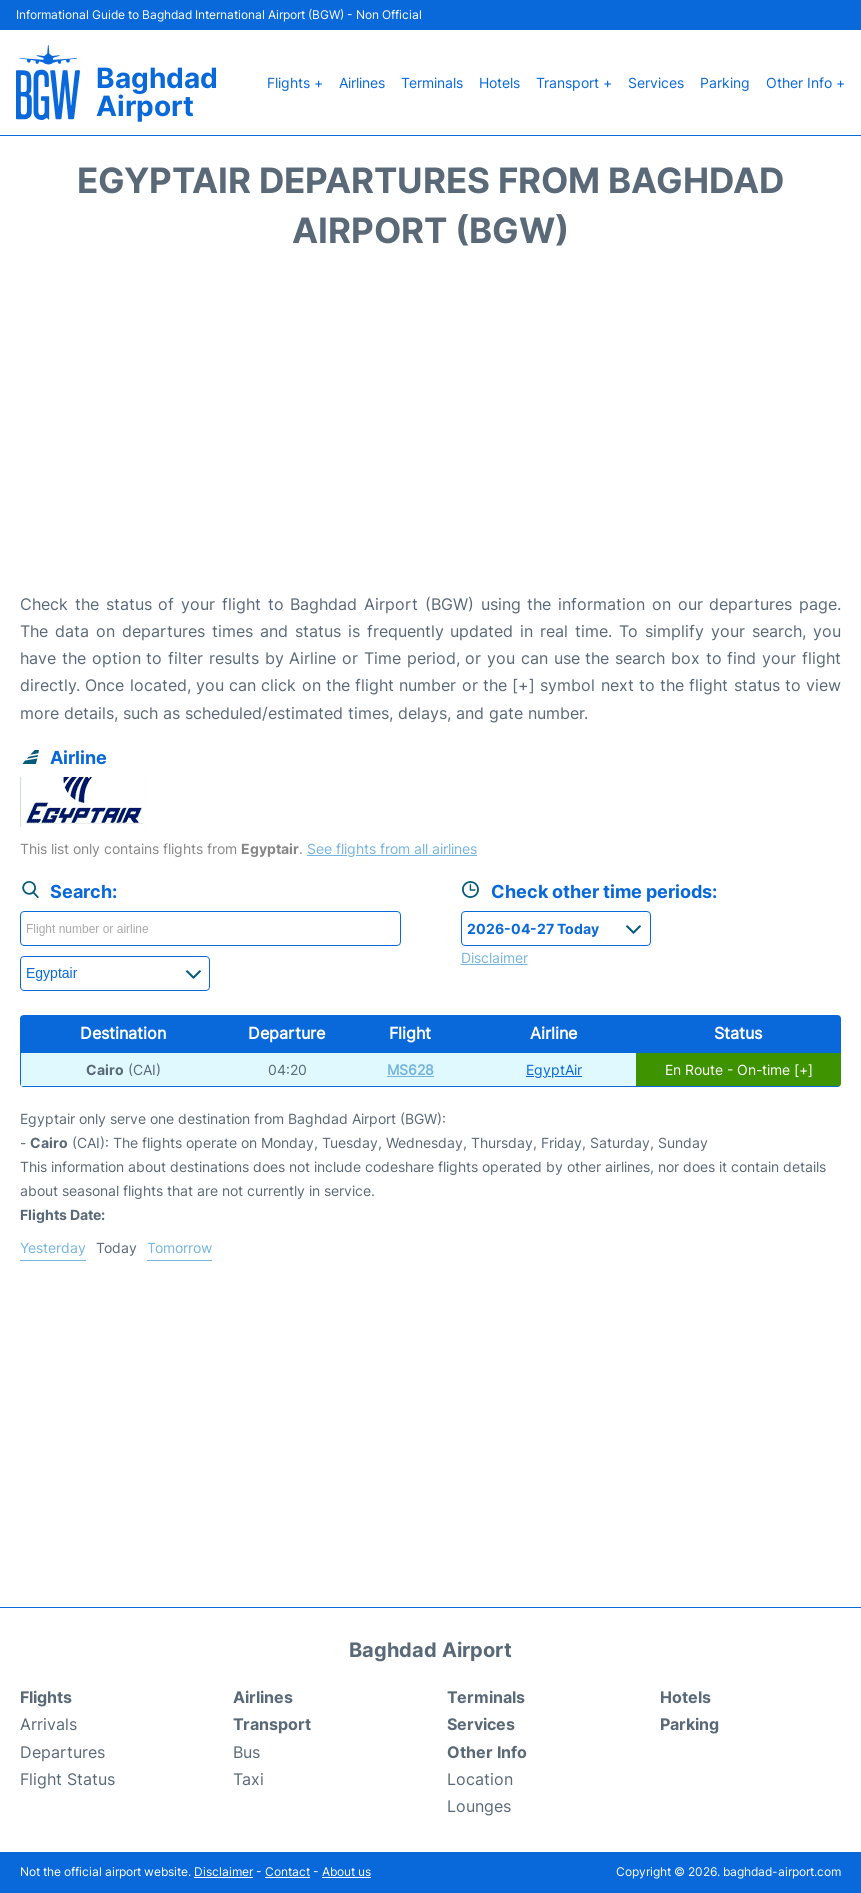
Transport (272, 1724)
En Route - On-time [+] (739, 1069)
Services (656, 82)
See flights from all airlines (392, 848)
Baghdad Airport (157, 92)
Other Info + (805, 82)
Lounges (479, 1806)
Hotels (499, 82)
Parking (725, 82)
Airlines (362, 82)
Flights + (295, 82)
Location (480, 1779)
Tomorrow (179, 1247)
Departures (62, 1752)
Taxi (248, 1779)
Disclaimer (223, 1871)
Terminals (432, 82)
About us (346, 1871)
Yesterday (53, 1247)
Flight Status (67, 1779)
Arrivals (48, 1724)
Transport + (574, 82)
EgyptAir (554, 1069)
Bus (246, 1752)
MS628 (410, 1069)
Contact (287, 1871)
